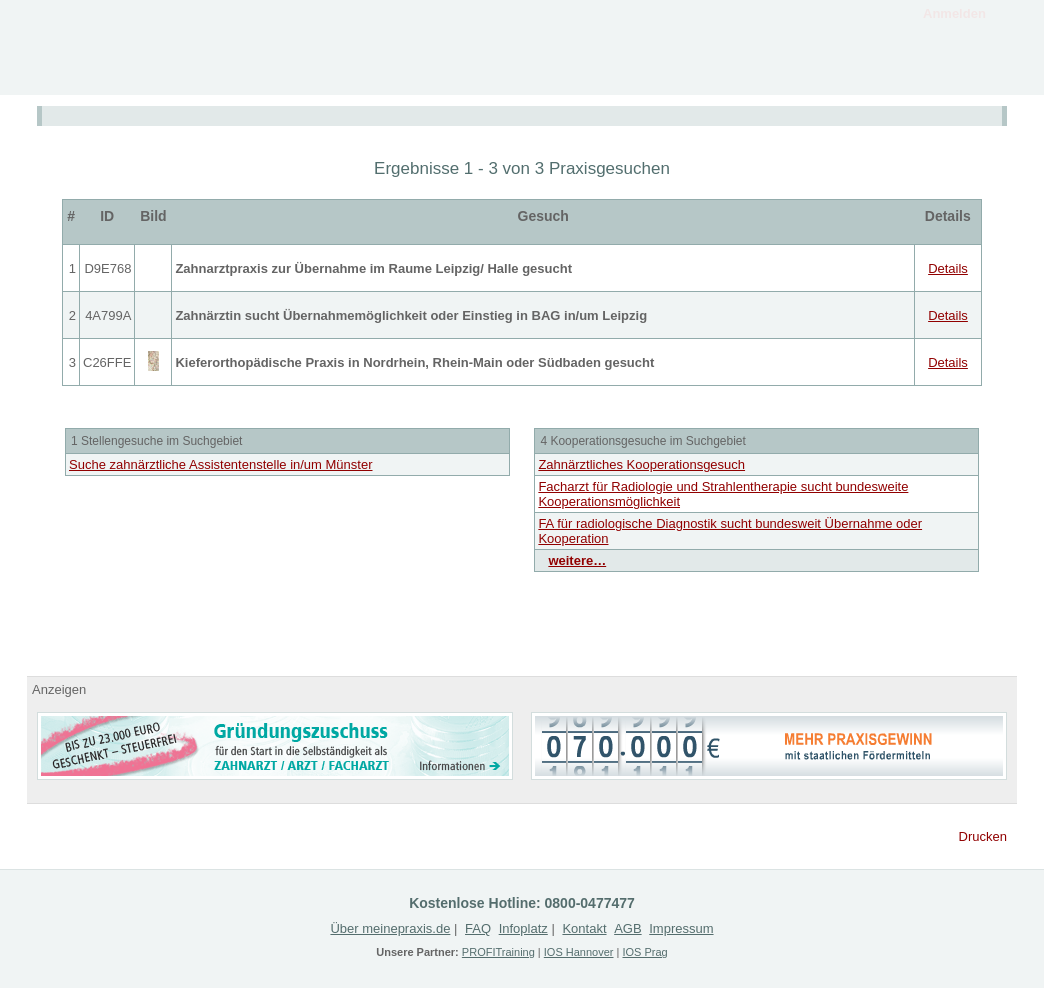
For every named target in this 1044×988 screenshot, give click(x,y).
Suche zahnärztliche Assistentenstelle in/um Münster (221, 464)
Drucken (983, 836)
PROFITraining (498, 952)
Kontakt (947, 72)
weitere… (577, 560)
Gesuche (687, 72)
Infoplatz (427, 72)
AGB (627, 928)
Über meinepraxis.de (390, 928)
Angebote (557, 72)
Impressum (681, 928)
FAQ (478, 928)
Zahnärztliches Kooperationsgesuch (641, 464)
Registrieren (817, 72)
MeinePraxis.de (137, 47)
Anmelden (954, 13)
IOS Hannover (579, 952)
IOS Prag (644, 952)
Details (948, 268)
